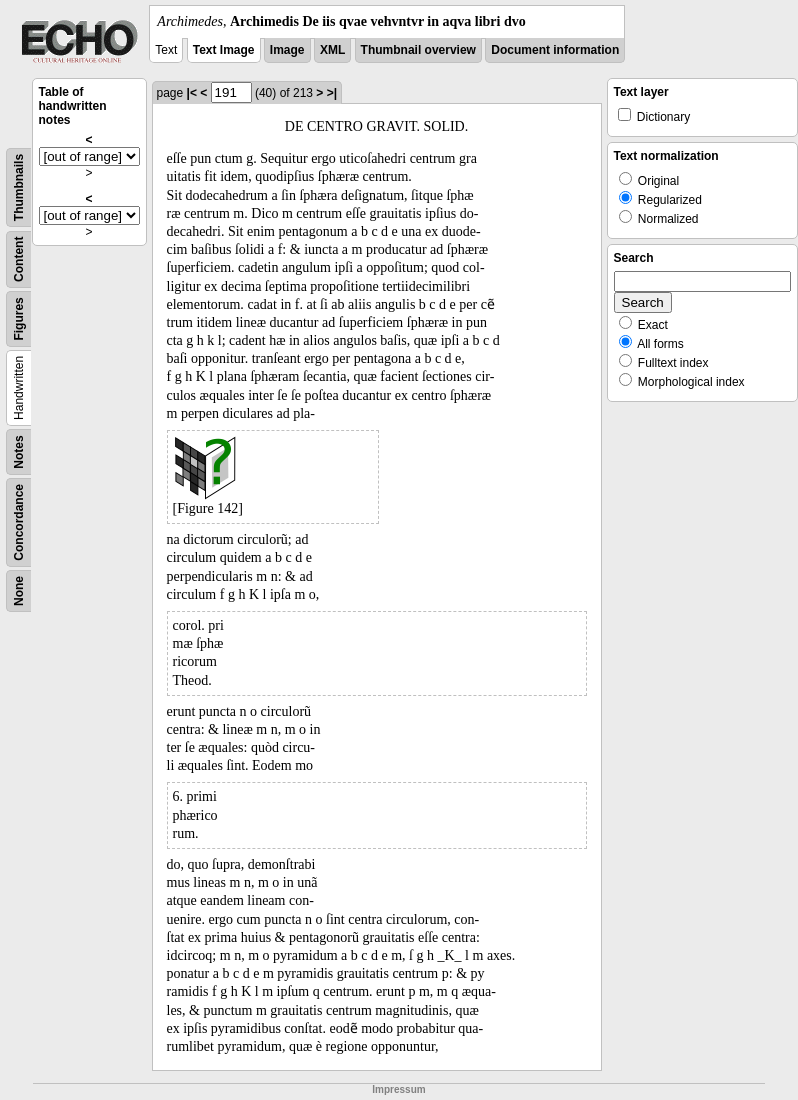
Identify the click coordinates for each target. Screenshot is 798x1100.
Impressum (398, 1089)
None (19, 591)
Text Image (224, 50)
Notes (19, 451)
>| (332, 93)
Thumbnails (19, 187)
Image (287, 50)
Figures (19, 318)
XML (332, 50)
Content (19, 259)
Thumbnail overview (418, 50)
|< (192, 93)
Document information (555, 50)
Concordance (19, 522)
